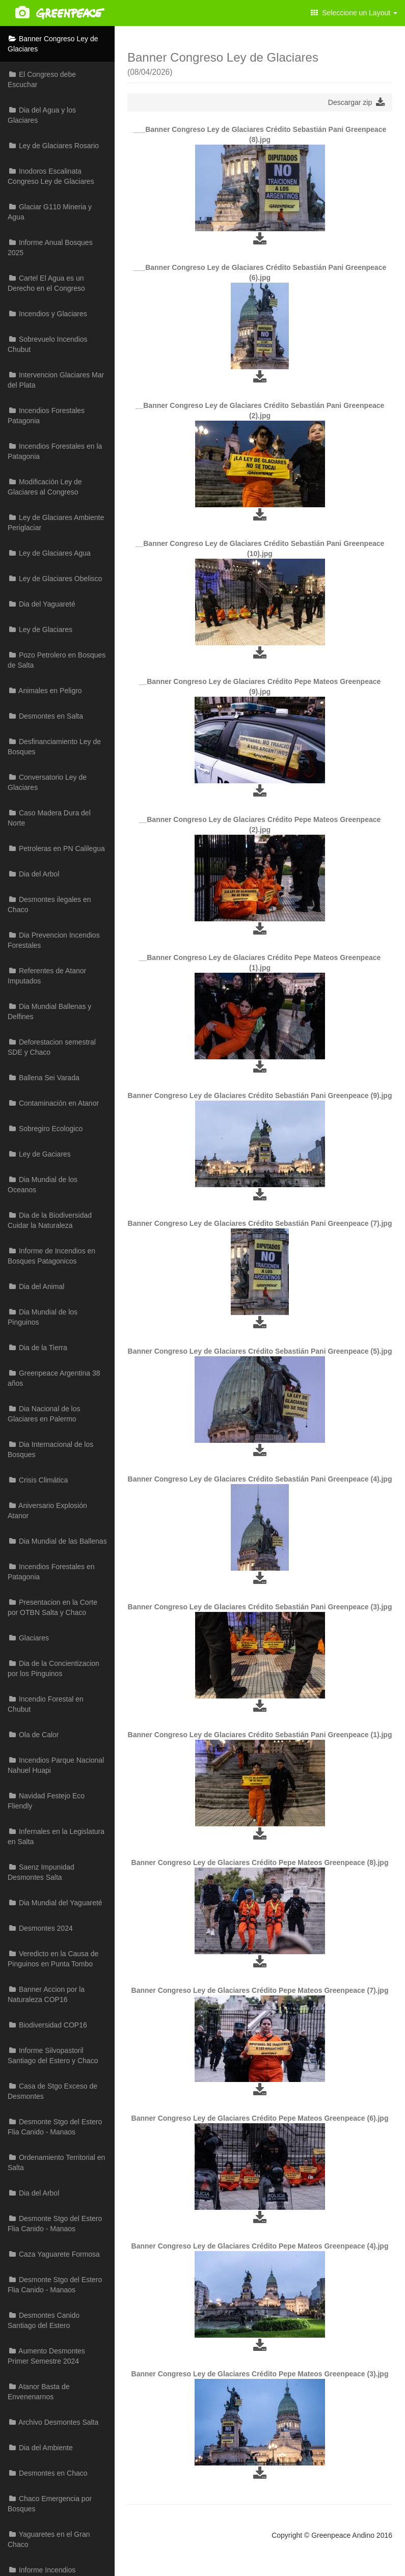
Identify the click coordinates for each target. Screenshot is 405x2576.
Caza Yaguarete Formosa (54, 2254)
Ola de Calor (33, 1735)
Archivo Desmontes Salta (53, 2422)
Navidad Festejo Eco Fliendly (46, 1801)
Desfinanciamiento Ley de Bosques (54, 746)
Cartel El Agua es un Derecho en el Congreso (46, 283)
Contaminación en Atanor (53, 1103)
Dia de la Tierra (37, 1348)
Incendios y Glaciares (47, 314)
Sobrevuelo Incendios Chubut (48, 344)
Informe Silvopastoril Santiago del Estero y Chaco (53, 2055)
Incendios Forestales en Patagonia (51, 1572)
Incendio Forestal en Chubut (46, 1704)
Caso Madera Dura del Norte (49, 818)
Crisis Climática (38, 1480)
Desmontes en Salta (45, 716)
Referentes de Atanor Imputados (47, 976)
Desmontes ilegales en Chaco (49, 904)
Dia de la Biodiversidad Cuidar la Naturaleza (50, 1220)
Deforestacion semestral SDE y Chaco (52, 1047)
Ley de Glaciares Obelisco (55, 578)
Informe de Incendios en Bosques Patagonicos (51, 1256)
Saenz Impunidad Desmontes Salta (41, 1872)
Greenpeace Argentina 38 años (54, 1378)
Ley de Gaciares (39, 1154)
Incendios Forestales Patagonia (46, 415)
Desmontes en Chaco (48, 2473)
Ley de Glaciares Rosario (53, 146)
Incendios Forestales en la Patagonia (55, 451)
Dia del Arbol (33, 874)
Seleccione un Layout (354, 13)
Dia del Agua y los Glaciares (42, 115)
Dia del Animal (36, 1286)
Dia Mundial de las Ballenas (57, 1541)
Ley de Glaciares (40, 629)
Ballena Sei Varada (43, 1078)
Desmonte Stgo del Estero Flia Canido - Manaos (55, 2127)
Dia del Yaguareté (41, 604)
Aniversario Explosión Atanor (47, 1510)
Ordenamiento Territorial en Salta (56, 2162)
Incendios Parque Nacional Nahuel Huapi (56, 1765)
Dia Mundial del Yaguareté (55, 1903)
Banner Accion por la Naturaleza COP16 (46, 1994)
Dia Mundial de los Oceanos (42, 1184)
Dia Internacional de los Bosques (50, 1449)
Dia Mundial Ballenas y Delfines (49, 1011)
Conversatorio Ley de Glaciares (47, 782)
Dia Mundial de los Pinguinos (42, 1317)
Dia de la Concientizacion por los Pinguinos (53, 1668)
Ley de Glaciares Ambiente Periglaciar (56, 522)
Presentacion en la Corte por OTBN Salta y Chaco (52, 1607)
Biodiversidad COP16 (47, 2025)
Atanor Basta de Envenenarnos (39, 2391)
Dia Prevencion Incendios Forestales (54, 940)
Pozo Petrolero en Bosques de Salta (56, 660)
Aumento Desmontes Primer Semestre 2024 (46, 2356)
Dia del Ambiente (40, 2448)
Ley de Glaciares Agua (49, 553)
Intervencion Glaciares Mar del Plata (56, 380)
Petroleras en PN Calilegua (56, 848)
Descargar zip (356, 102)
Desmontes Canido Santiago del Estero (43, 2320)
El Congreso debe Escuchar (42, 79)
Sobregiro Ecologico (45, 1129)
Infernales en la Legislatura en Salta (56, 1836)
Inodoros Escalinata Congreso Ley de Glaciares (51, 176)
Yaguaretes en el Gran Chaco (49, 2539)
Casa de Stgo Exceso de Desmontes (52, 2091)
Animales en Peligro (45, 691)
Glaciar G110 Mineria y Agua (50, 212)
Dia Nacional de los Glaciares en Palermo (44, 1414)
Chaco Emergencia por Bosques (50, 2504)
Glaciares (28, 1638)
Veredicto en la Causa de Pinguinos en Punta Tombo (53, 1959)
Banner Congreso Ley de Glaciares (53, 44)
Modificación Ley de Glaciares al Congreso (45, 487)
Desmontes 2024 (40, 1928)
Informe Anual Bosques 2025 (50, 247)
